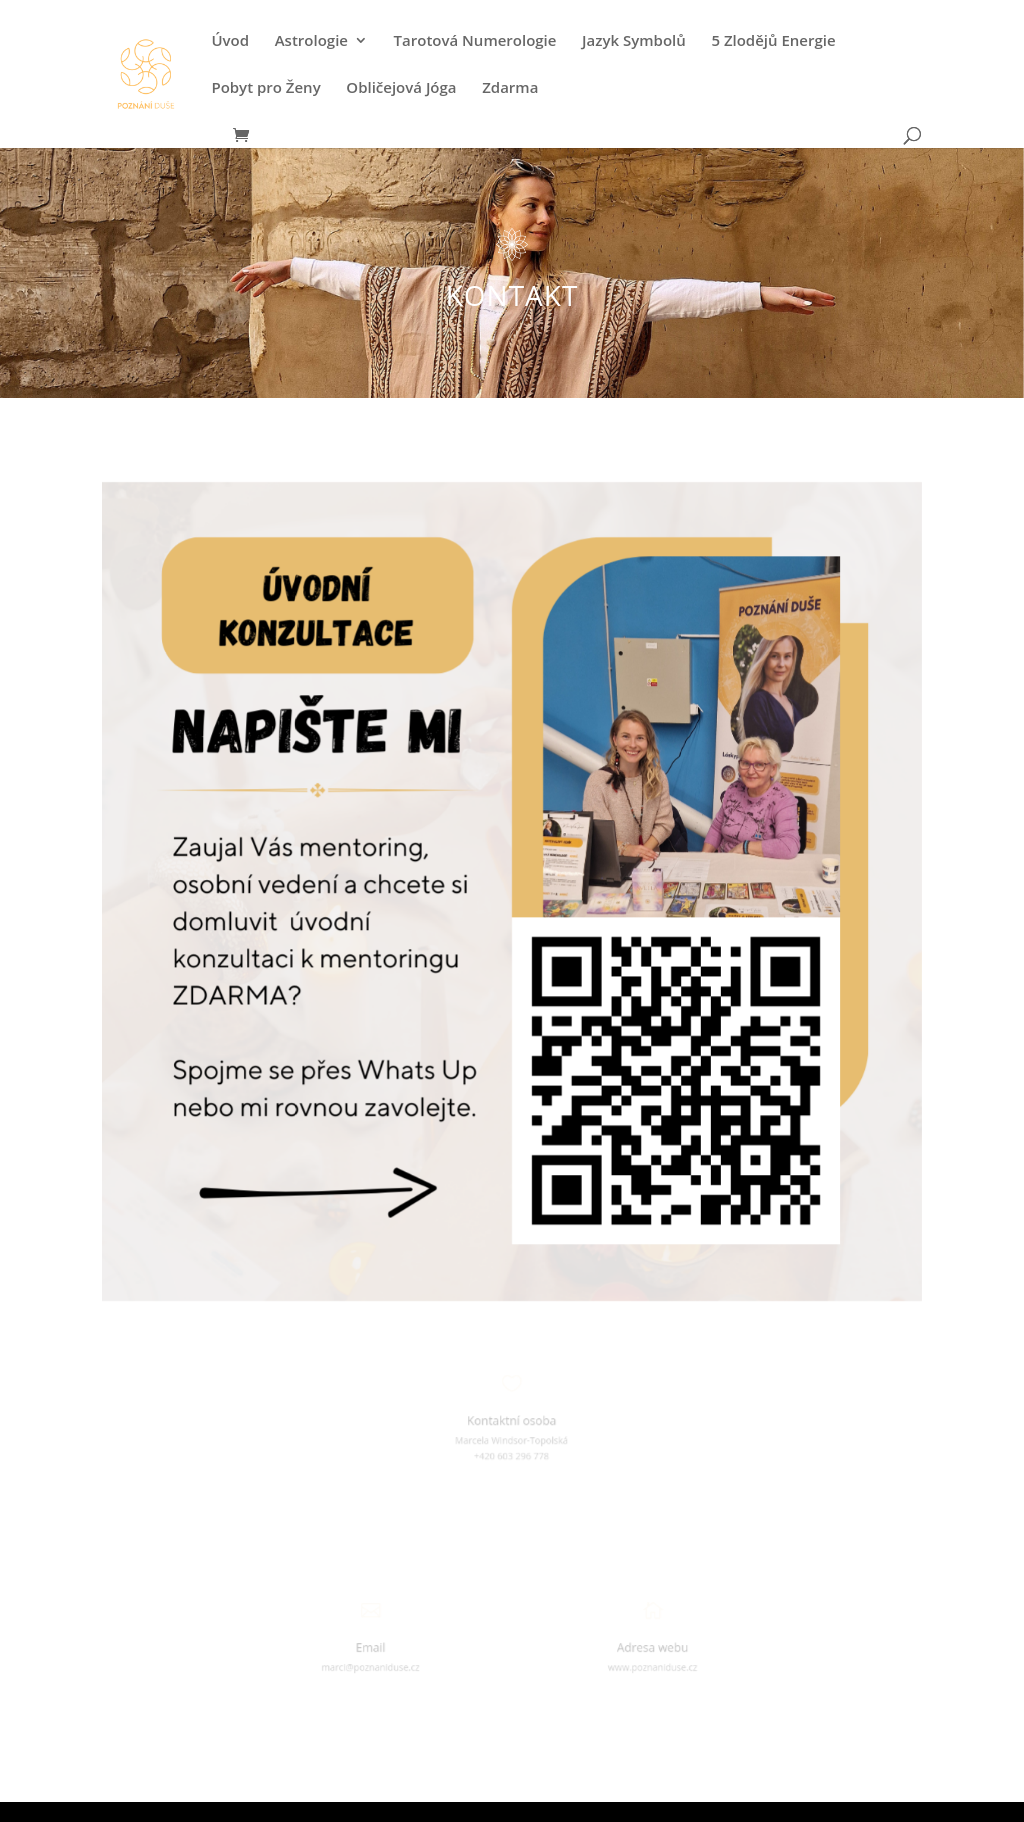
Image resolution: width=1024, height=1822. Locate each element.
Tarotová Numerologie (475, 41)
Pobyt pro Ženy (265, 88)
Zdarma (510, 88)
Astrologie (311, 41)
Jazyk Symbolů (634, 41)
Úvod (230, 41)
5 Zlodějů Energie (773, 41)
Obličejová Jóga (401, 88)
